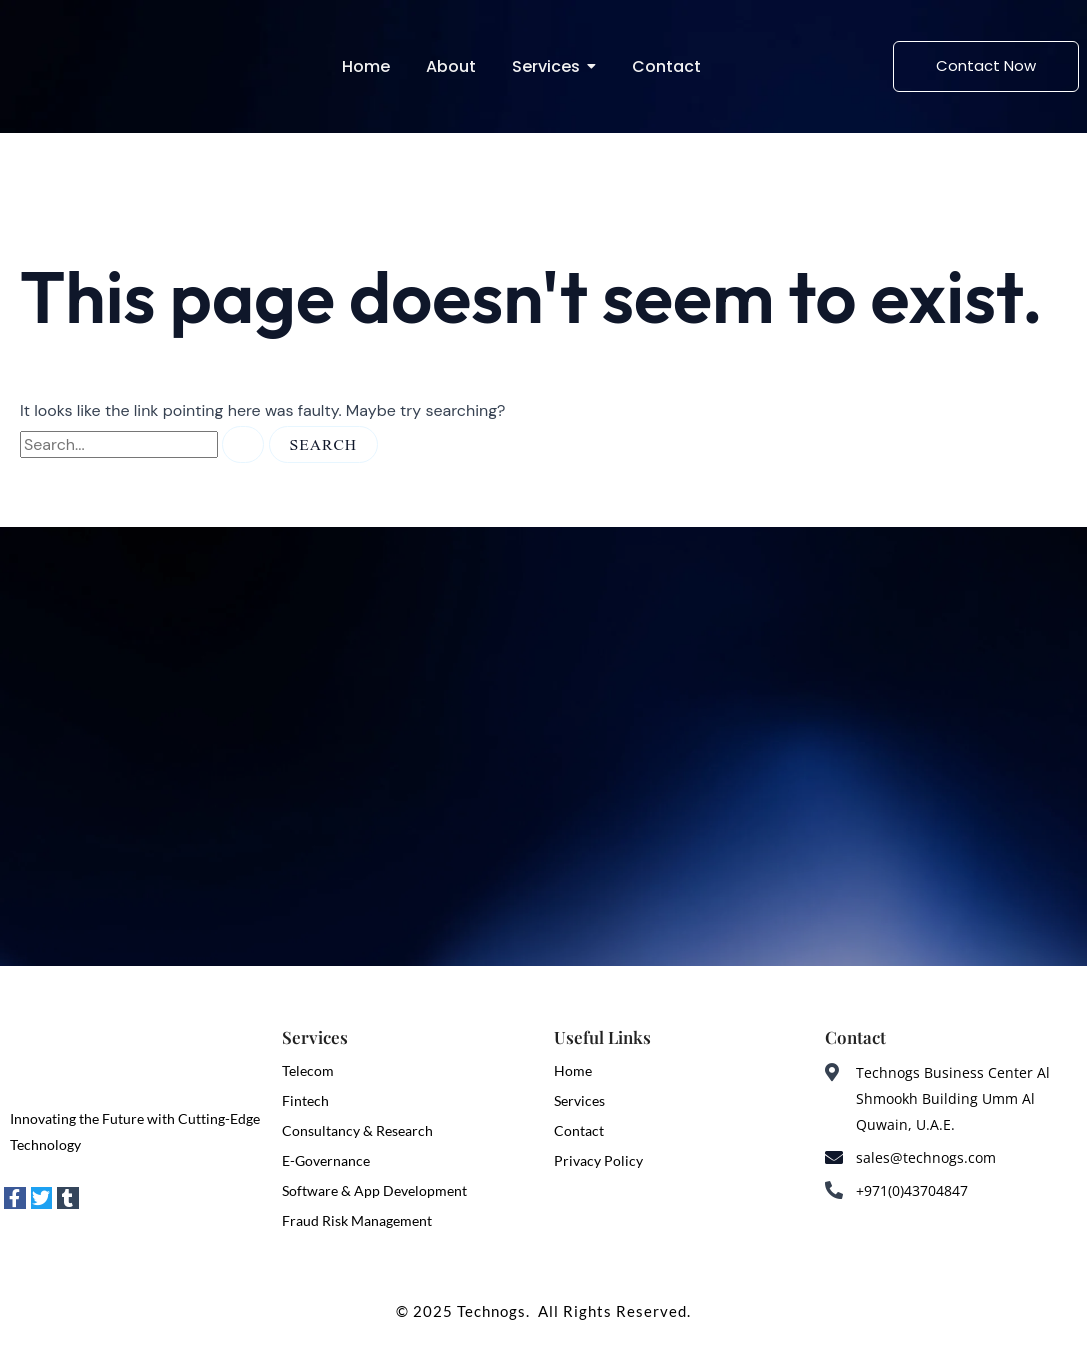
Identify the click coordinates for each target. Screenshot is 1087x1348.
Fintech (305, 1100)
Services (579, 1100)
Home (573, 1070)
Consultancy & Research (357, 1130)
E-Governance (326, 1160)
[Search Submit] (243, 444)
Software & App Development (374, 1190)
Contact (579, 1130)
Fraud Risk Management (357, 1220)
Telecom (308, 1070)
